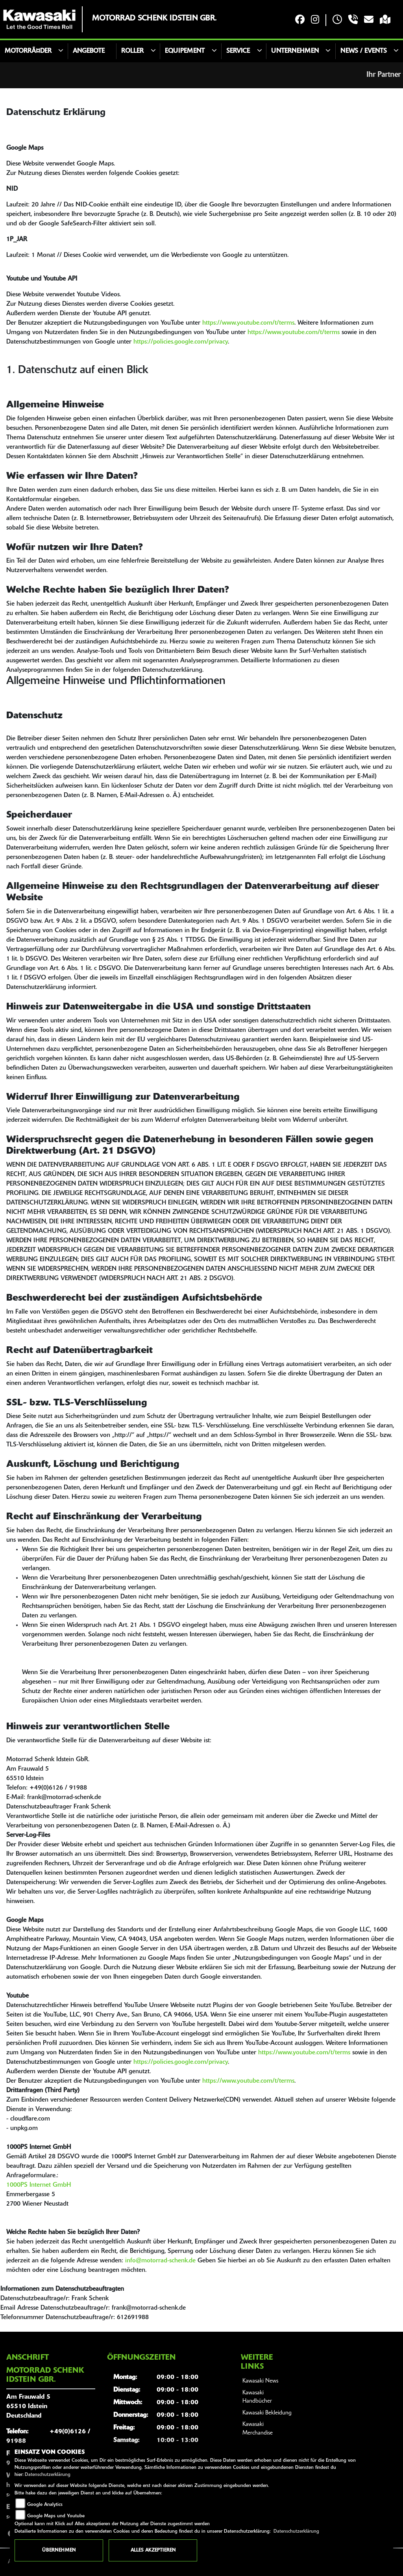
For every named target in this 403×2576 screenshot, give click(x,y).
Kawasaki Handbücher (257, 2397)
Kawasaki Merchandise (257, 2429)
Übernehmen (59, 2550)
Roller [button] (132, 51)
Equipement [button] (185, 51)
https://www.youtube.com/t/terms (248, 323)
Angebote (89, 51)
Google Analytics (45, 2504)
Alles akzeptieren (153, 2550)
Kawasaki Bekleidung (267, 2413)
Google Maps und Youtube (56, 2516)
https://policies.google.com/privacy (180, 342)
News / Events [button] (363, 51)
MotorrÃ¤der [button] (28, 51)
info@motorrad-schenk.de (160, 2261)
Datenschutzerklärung (47, 2474)
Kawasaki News (260, 2381)
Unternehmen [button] (295, 51)
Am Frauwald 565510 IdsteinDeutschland (28, 2406)
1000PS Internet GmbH (38, 2185)
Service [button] (238, 51)
